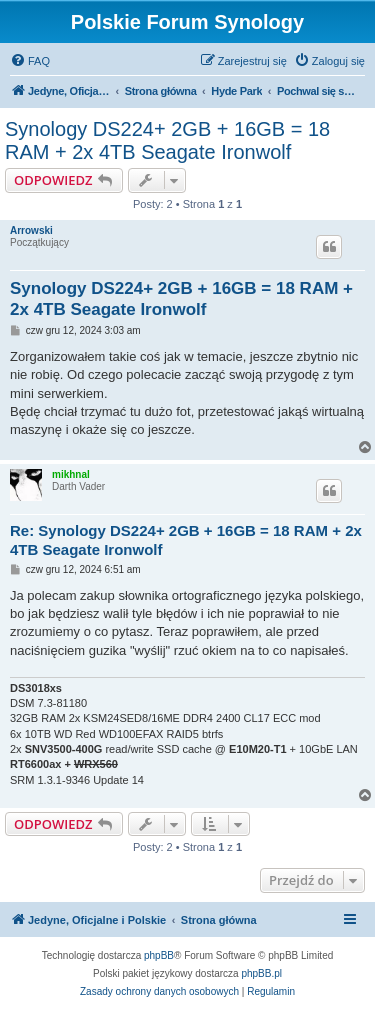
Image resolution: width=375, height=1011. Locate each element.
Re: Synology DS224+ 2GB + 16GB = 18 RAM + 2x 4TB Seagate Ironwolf (186, 540)
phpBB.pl (261, 973)
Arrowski (31, 230)
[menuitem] (30, 61)
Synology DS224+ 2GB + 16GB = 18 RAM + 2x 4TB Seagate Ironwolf (167, 140)
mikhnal (71, 474)
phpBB (159, 955)
